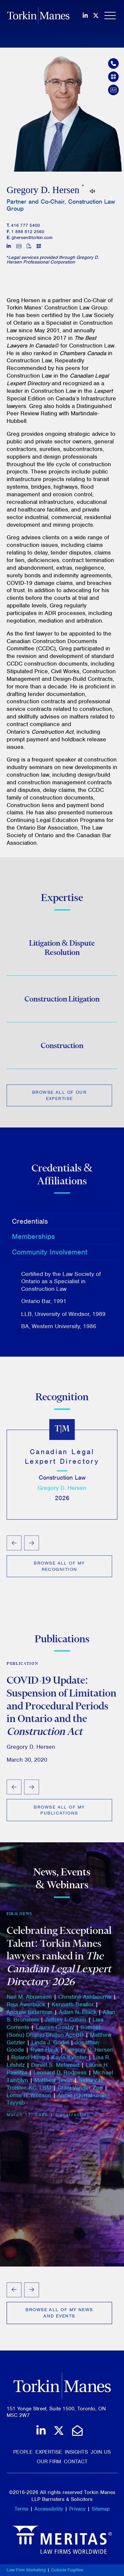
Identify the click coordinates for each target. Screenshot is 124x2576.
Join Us (101, 2452)
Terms (21, 2509)
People (23, 2452)
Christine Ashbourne (84, 2000)
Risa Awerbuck (26, 2008)
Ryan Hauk (44, 2053)
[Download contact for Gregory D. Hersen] (113, 90)
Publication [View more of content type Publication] (22, 1666)
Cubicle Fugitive (67, 2570)
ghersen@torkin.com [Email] (32, 237)
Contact (76, 2461)
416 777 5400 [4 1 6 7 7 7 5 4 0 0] (25, 225)
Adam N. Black (78, 2015)
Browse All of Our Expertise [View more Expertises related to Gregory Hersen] (59, 1098)
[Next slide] (31, 1545)
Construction (62, 1048)
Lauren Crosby (55, 2030)
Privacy (77, 2509)
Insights (76, 2452)
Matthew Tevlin (53, 2083)
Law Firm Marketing (26, 2570)
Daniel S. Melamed (55, 2068)
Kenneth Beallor (73, 2008)
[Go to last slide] (14, 1545)
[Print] (29, 247)
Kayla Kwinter (69, 2061)
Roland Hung (28, 2061)
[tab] (64, 1224)
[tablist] (62, 1272)
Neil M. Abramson (29, 2000)
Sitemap (101, 2509)
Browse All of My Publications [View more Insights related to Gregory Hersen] (59, 1813)
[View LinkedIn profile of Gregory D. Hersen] (9, 247)
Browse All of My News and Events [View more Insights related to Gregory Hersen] (59, 2313)
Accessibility (48, 2509)
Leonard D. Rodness (60, 2076)
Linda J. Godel (50, 2046)
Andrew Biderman (30, 2015)
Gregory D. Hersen (62, 1490)
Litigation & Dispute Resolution (62, 950)
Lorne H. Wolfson (29, 2099)
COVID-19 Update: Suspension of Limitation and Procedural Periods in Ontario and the (61, 1708)
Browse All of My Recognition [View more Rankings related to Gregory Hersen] (59, 1569)
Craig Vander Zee (80, 2091)
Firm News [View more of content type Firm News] (19, 1917)
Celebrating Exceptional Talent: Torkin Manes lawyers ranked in (59, 1959)
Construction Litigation (62, 1002)
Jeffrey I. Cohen (65, 2023)
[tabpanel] (62, 1302)
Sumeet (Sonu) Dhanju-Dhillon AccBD (54, 2034)
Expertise (48, 2452)
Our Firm (49, 2461)
